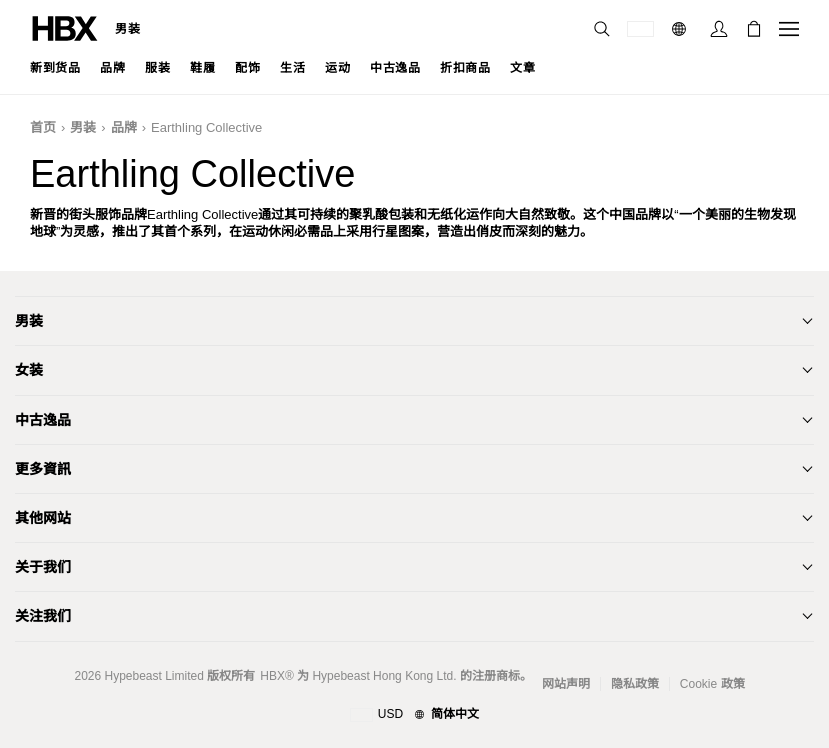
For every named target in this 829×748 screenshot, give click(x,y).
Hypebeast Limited (153, 676)
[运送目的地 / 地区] (640, 29)
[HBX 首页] (65, 27)
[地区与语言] (414, 715)
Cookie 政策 (712, 684)
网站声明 (566, 684)
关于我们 (43, 567)
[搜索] (602, 29)
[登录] (719, 29)
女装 (29, 370)
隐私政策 (635, 684)
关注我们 (43, 616)
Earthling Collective (206, 127)
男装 (127, 29)
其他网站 (43, 518)
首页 (43, 127)
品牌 (124, 127)
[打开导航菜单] (789, 29)
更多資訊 (43, 469)
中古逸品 (43, 420)
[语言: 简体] (681, 29)
